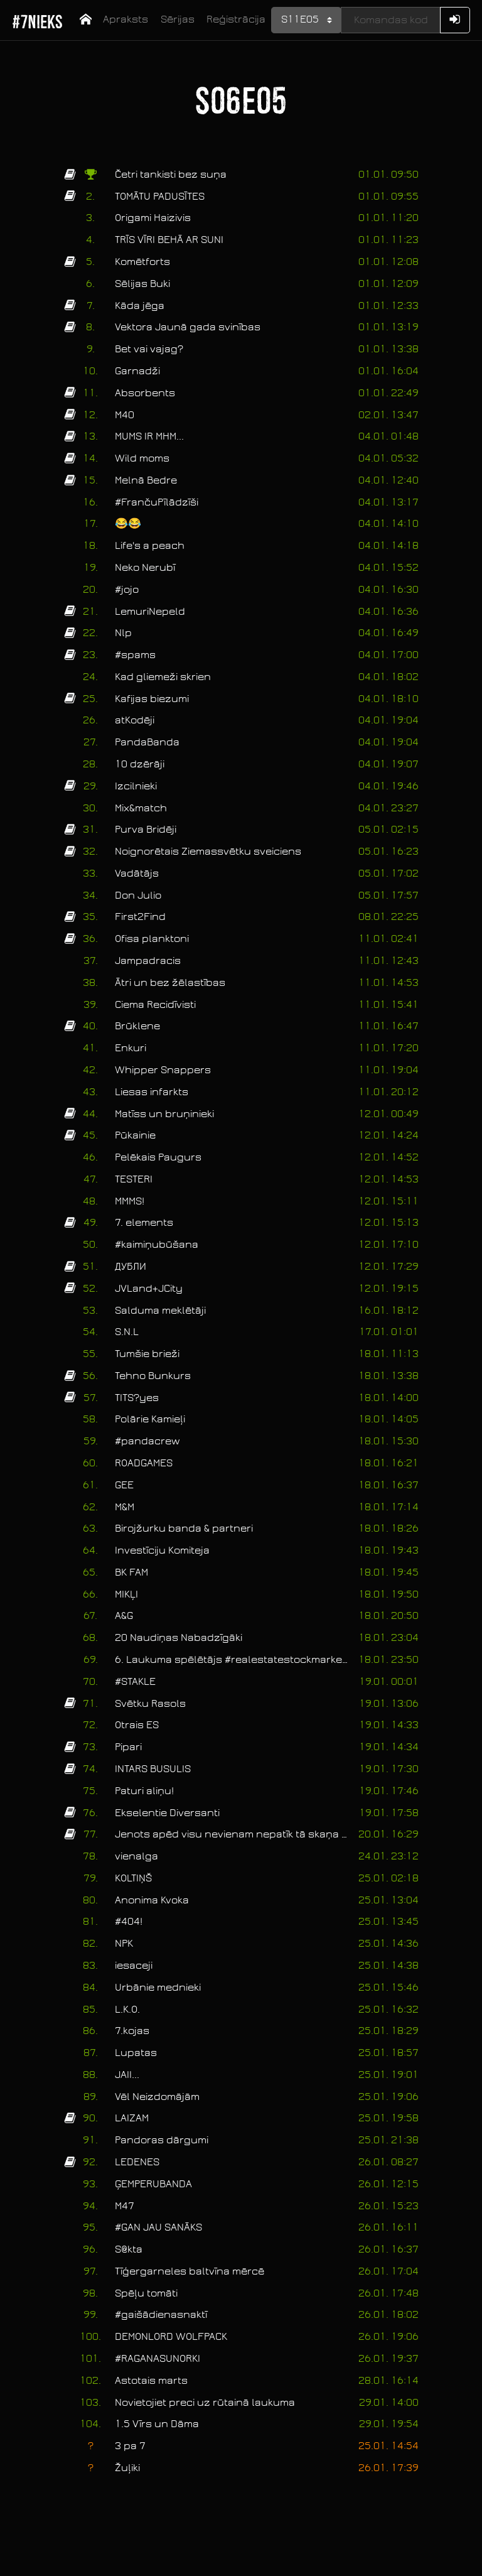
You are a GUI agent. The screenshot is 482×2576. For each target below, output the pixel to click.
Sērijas (178, 19)
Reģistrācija (235, 19)
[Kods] (390, 20)
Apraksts (125, 19)
